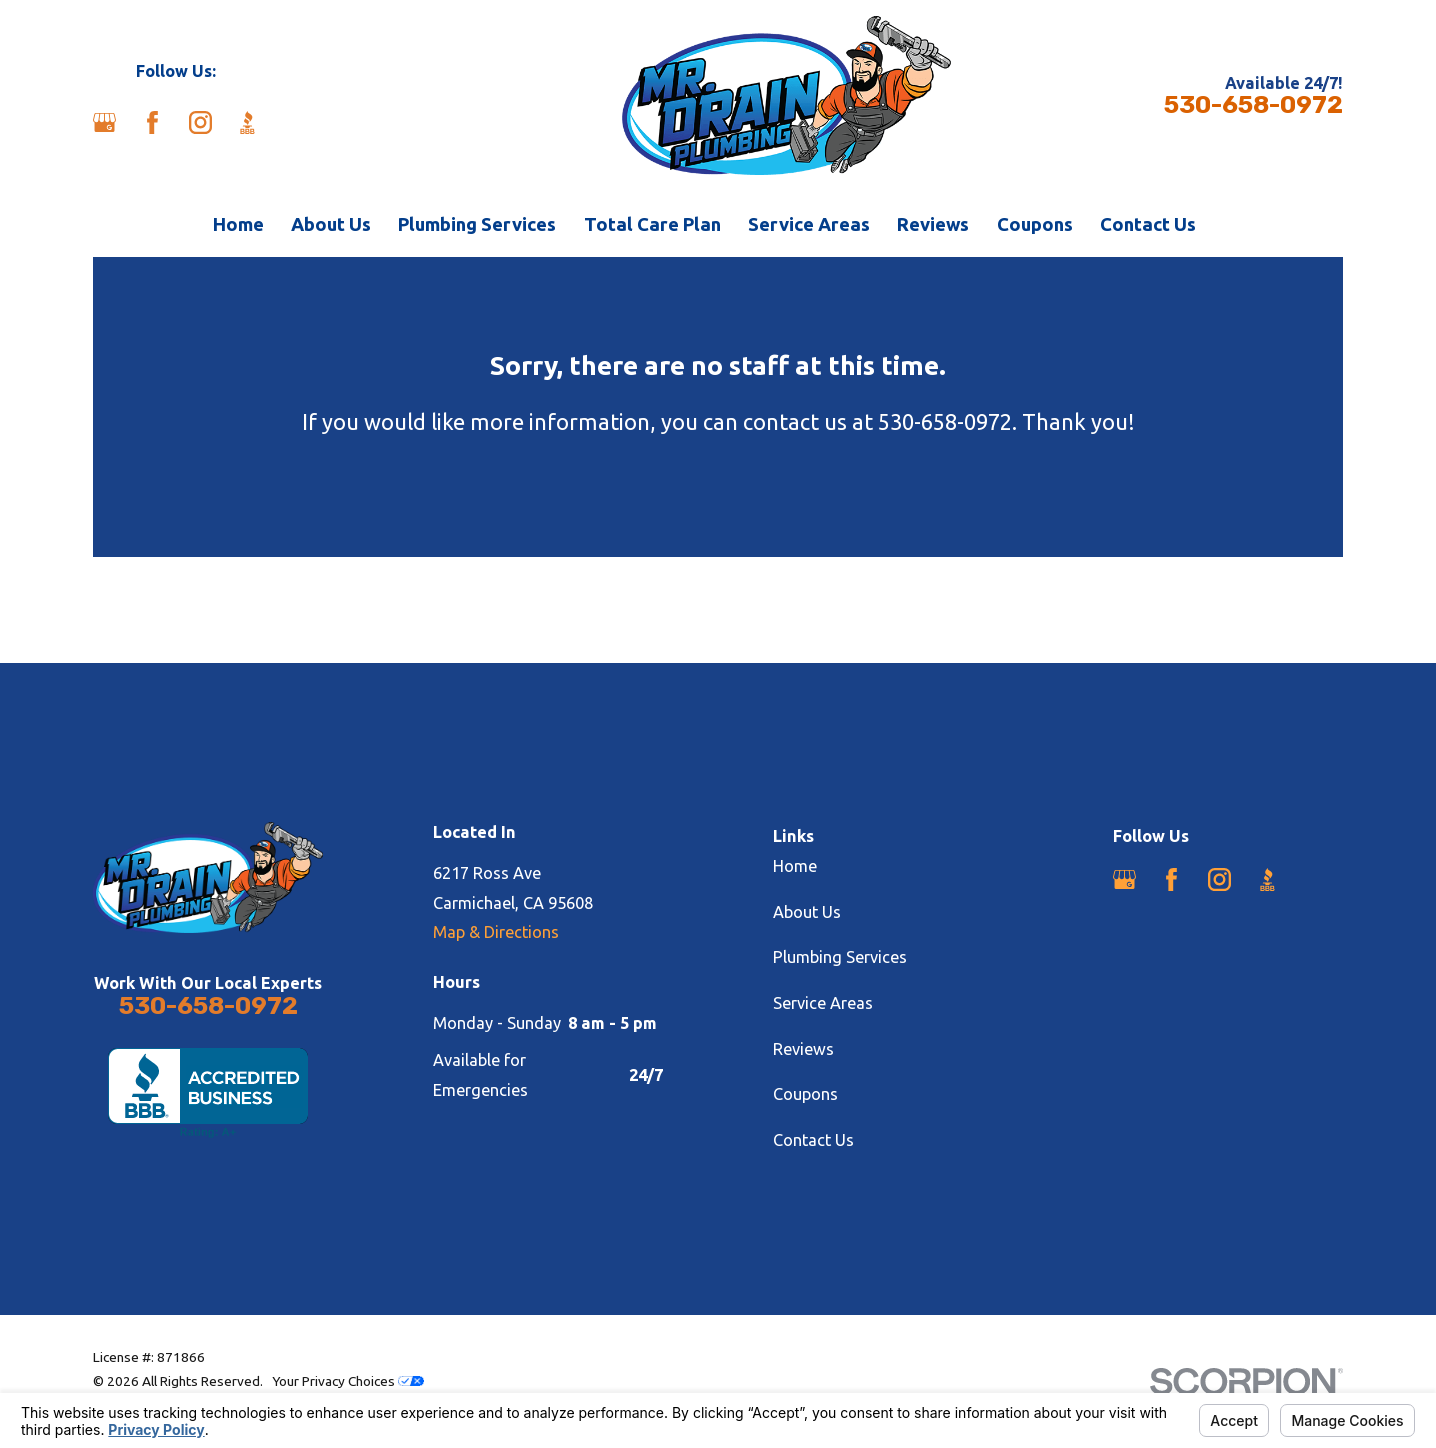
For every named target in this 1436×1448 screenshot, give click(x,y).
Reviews (803, 1049)
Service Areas (823, 1003)
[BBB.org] (247, 122)
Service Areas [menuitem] (809, 224)
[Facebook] (152, 122)
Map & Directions (496, 932)
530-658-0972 (1253, 105)
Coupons (805, 1094)
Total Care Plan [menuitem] (652, 224)
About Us (807, 912)
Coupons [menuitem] (1035, 224)
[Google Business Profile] (104, 122)
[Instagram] (200, 122)
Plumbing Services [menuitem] (477, 224)
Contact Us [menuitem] (1148, 224)
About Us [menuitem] (331, 224)
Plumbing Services (840, 957)
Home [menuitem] (238, 224)
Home (795, 866)
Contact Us (813, 1140)
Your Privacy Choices (348, 1381)
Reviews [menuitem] (933, 224)
